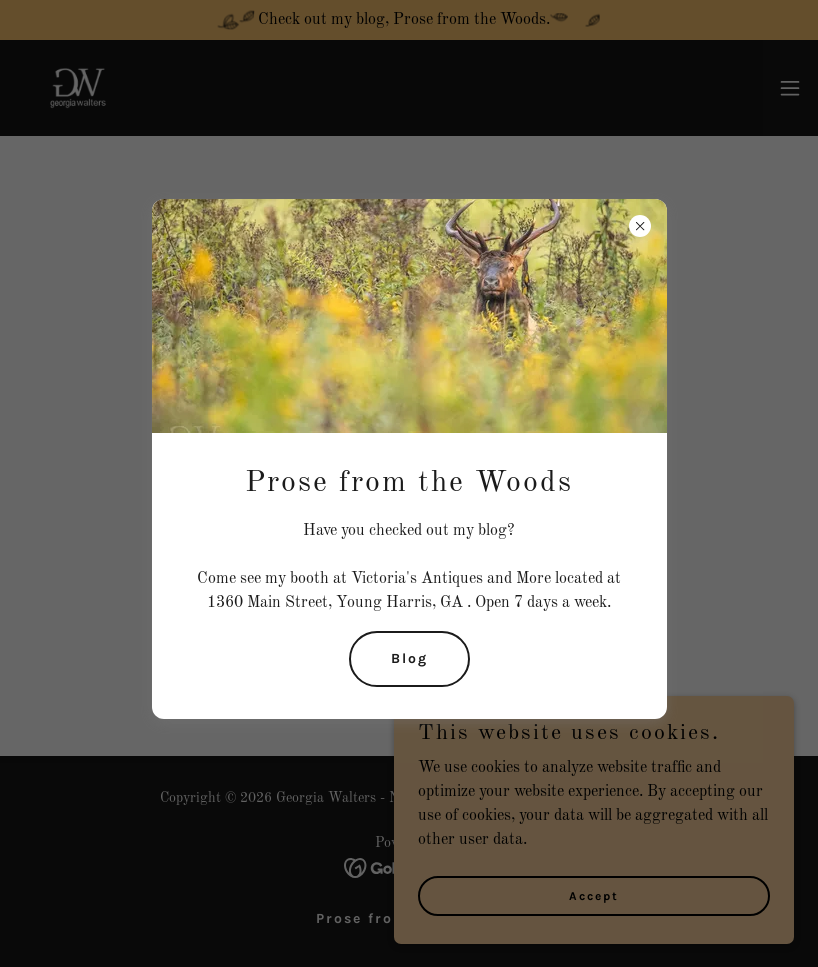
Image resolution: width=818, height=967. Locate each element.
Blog (409, 658)
